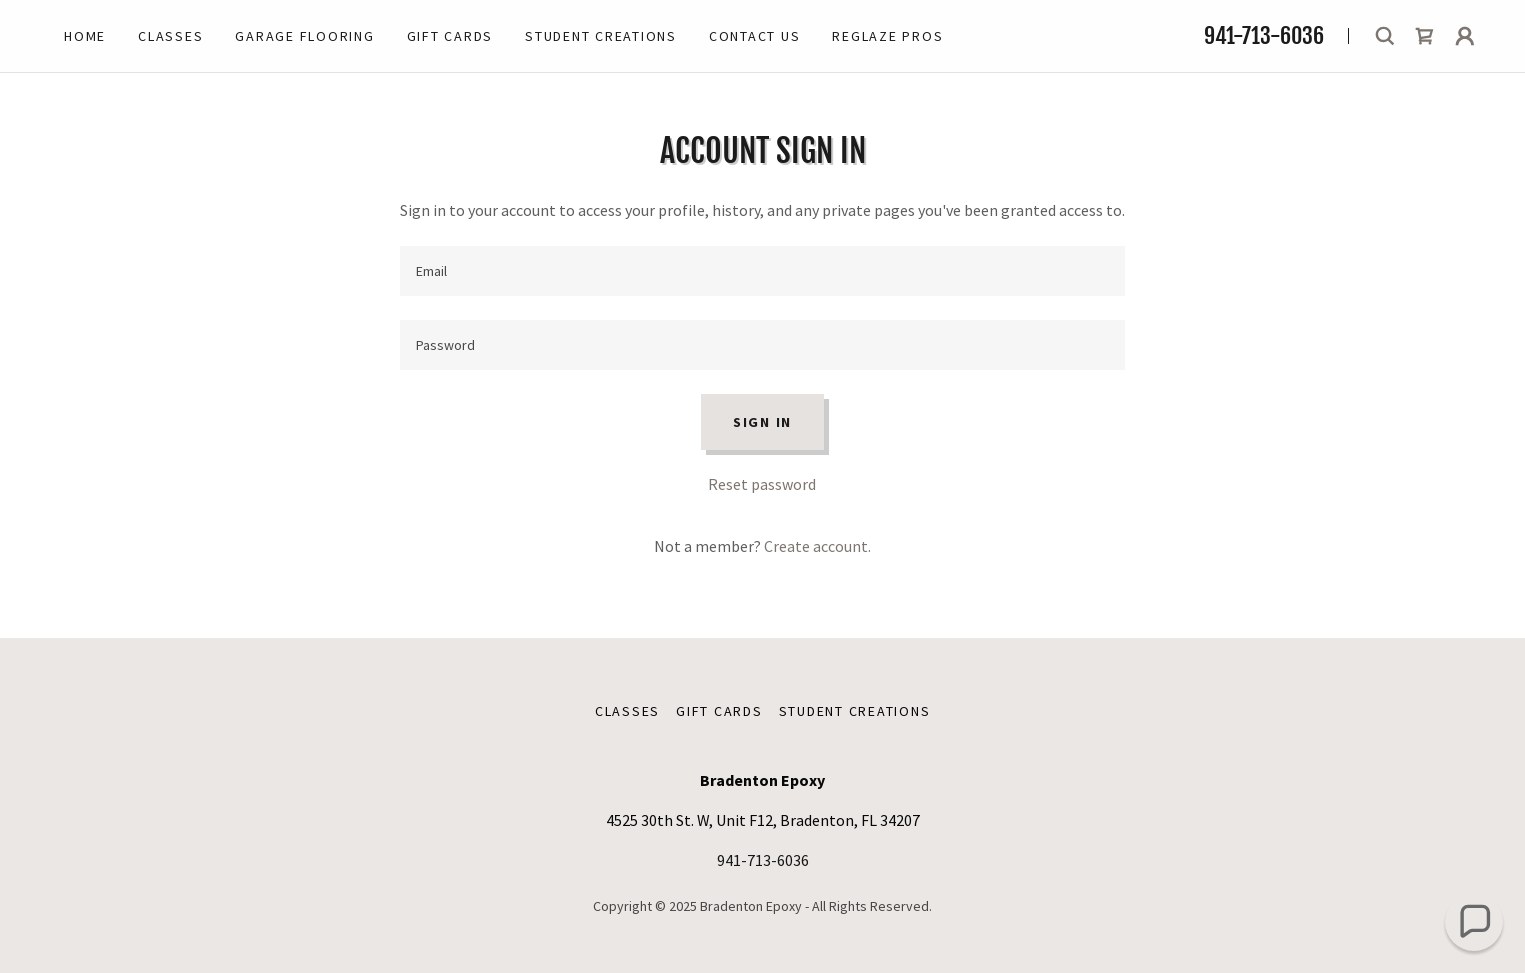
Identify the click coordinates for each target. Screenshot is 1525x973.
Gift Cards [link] (450, 36)
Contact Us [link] (755, 36)
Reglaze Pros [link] (887, 36)
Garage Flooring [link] (304, 36)
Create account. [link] (817, 546)
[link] (1425, 36)
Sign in (762, 422)
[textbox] (762, 271)
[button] (1465, 36)
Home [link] (85, 36)
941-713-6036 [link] (1264, 35)
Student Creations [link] (601, 36)
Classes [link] (170, 36)
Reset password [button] (762, 484)
